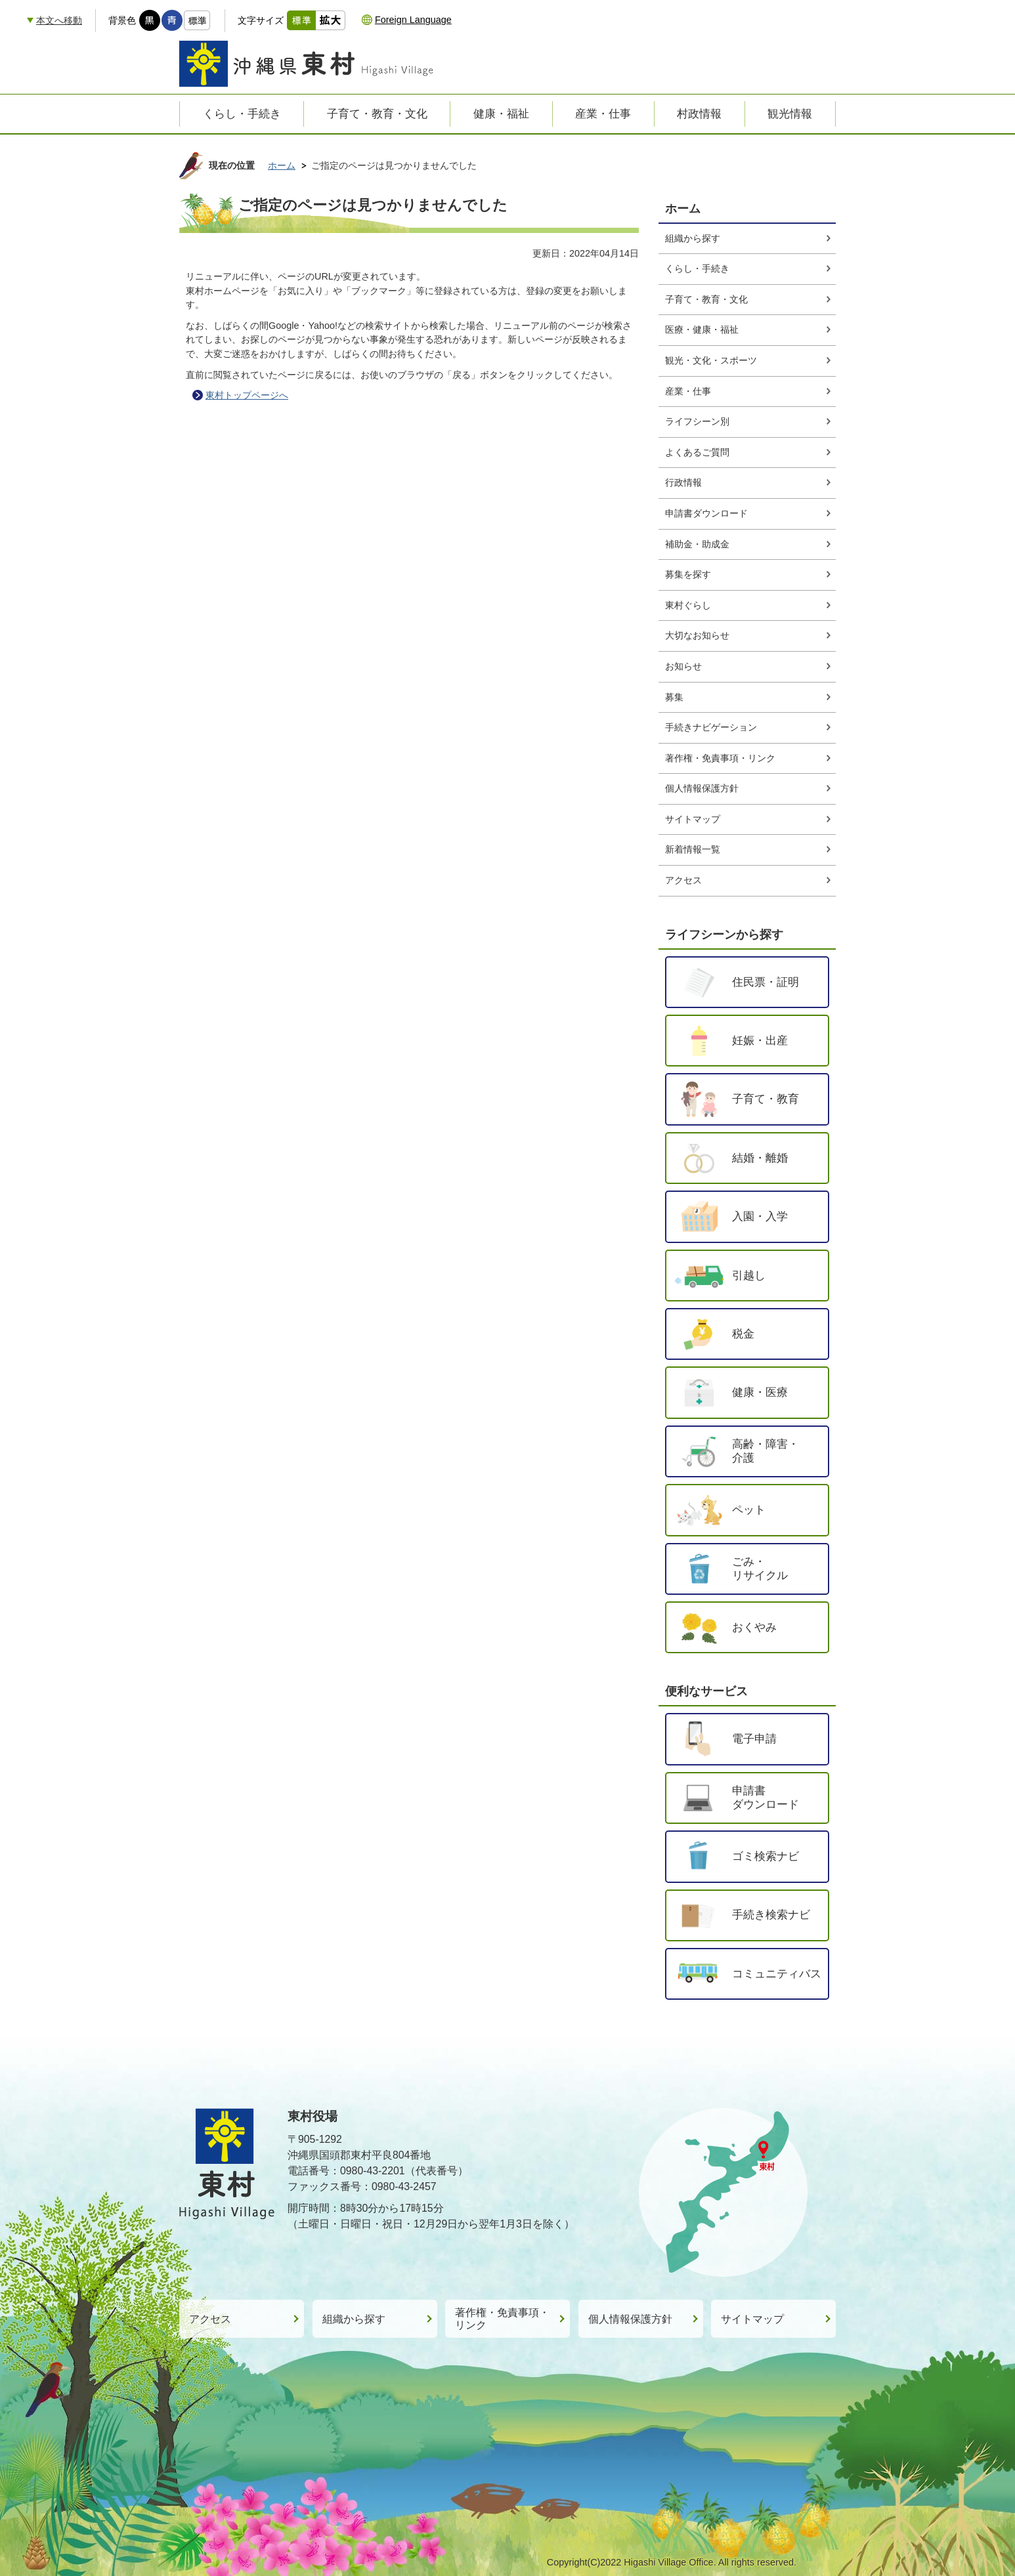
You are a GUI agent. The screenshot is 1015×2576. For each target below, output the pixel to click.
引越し (749, 1275)
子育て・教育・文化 (706, 299)
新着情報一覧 (692, 849)
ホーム (281, 165)
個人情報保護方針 (702, 788)
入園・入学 (760, 1216)
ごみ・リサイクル (760, 1568)
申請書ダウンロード (706, 513)
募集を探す (688, 574)
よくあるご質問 (697, 452)
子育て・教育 (765, 1098)
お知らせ (683, 666)
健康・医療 (760, 1392)
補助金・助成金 (697, 544)
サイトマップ (692, 819)
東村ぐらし (688, 605)
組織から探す (692, 238)
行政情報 (683, 482)
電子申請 (754, 1738)
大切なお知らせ (697, 635)
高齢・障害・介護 (765, 1451)
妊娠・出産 (760, 1040)
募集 (674, 697)
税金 (743, 1333)
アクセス (683, 880)
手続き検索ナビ (771, 1914)
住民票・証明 (765, 981)
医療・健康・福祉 (702, 329)
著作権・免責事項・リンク (720, 758)
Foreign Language (413, 19)
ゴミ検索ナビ (765, 1856)
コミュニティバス (776, 1973)
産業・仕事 (688, 391)
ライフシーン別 (697, 421)
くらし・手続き (697, 268)
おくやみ (754, 1627)
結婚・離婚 (760, 1157)
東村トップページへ (246, 395)
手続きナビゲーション (711, 727)
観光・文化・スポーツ (711, 360)
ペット (749, 1509)
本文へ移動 (59, 20)
